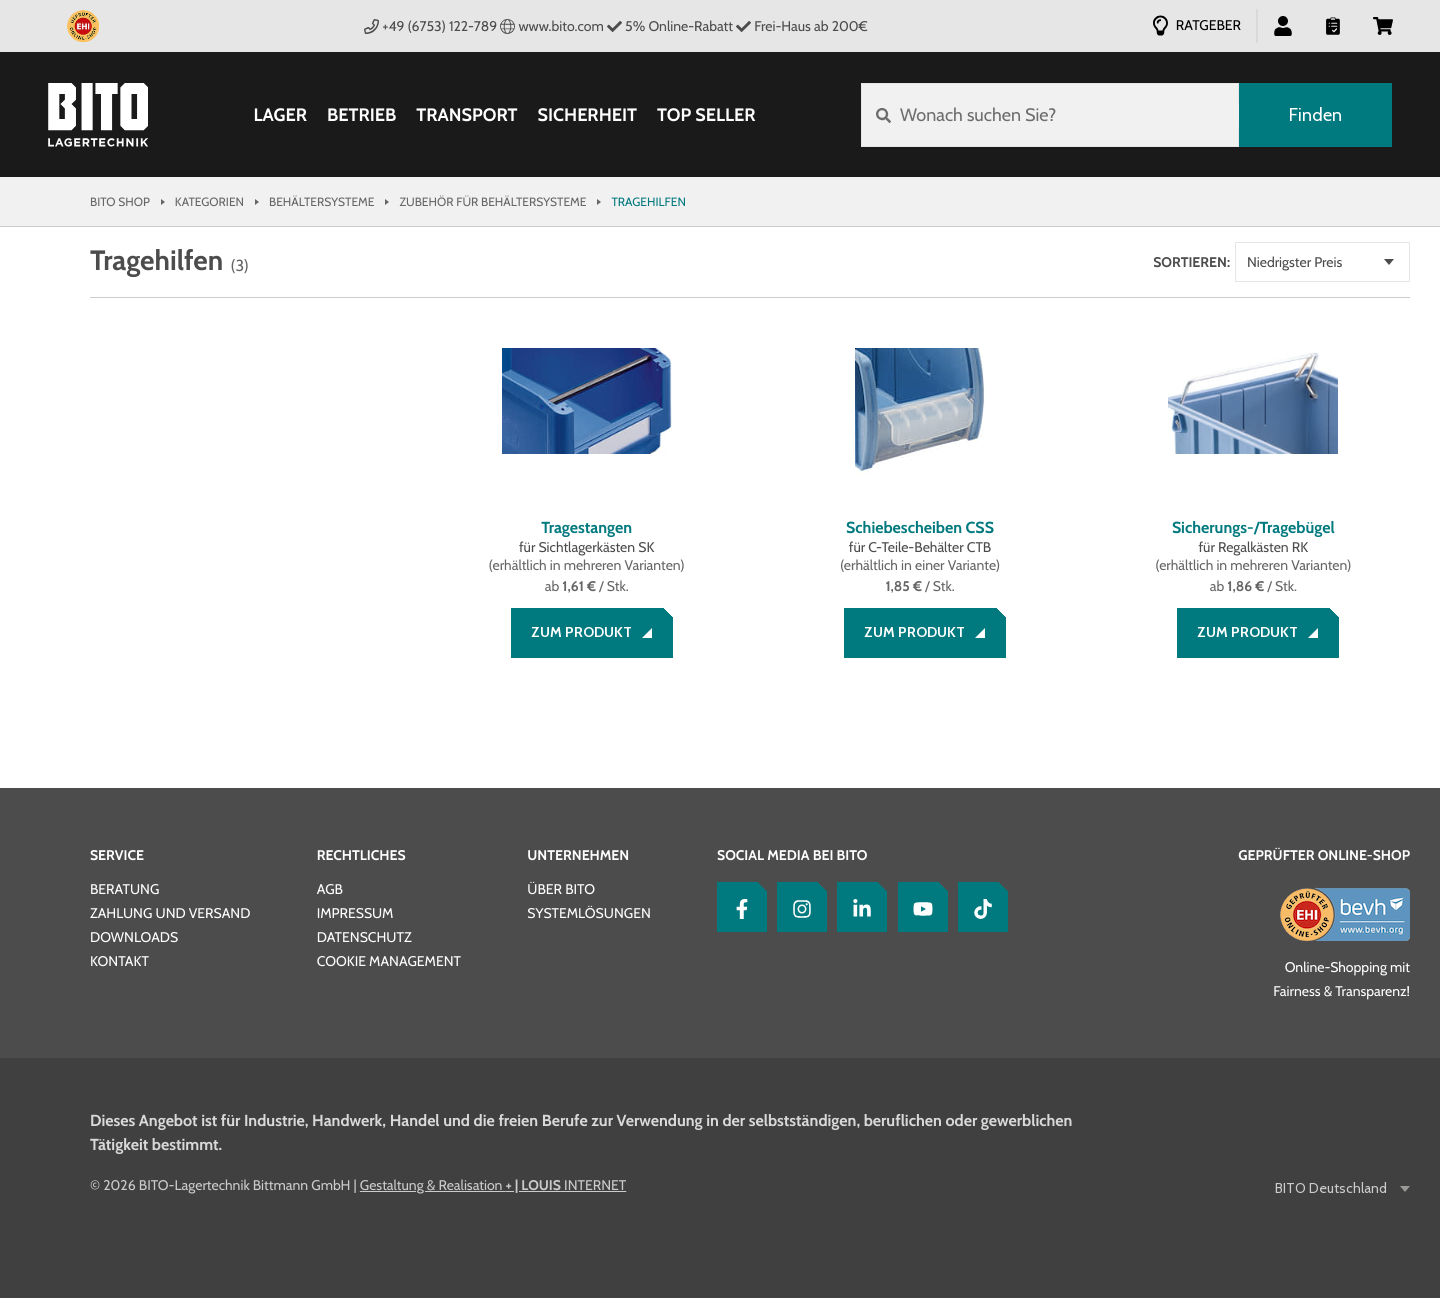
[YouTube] (918, 907)
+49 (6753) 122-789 (430, 26)
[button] (1283, 25)
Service (117, 855)
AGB (330, 889)
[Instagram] (797, 907)
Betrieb (361, 115)
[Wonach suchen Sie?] (1050, 115)
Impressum (355, 913)
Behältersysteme (321, 201)
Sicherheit (588, 115)
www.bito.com (552, 26)
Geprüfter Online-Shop (1324, 855)
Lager (281, 115)
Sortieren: (1191, 262)
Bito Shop (120, 201)
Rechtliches (361, 855)
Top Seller (706, 115)
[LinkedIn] (857, 907)
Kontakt (119, 961)
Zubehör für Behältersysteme (492, 201)
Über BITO (561, 889)
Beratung (124, 889)
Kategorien (209, 201)
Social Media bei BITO (792, 855)
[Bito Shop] (98, 115)
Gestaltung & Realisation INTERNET (493, 1185)
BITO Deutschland (1332, 1188)
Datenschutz (364, 937)
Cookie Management (389, 961)
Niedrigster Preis (1294, 262)
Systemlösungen (588, 913)
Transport (466, 115)
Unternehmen (578, 855)
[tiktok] (978, 907)
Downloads (134, 937)
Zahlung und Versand (170, 913)
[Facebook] (737, 907)
